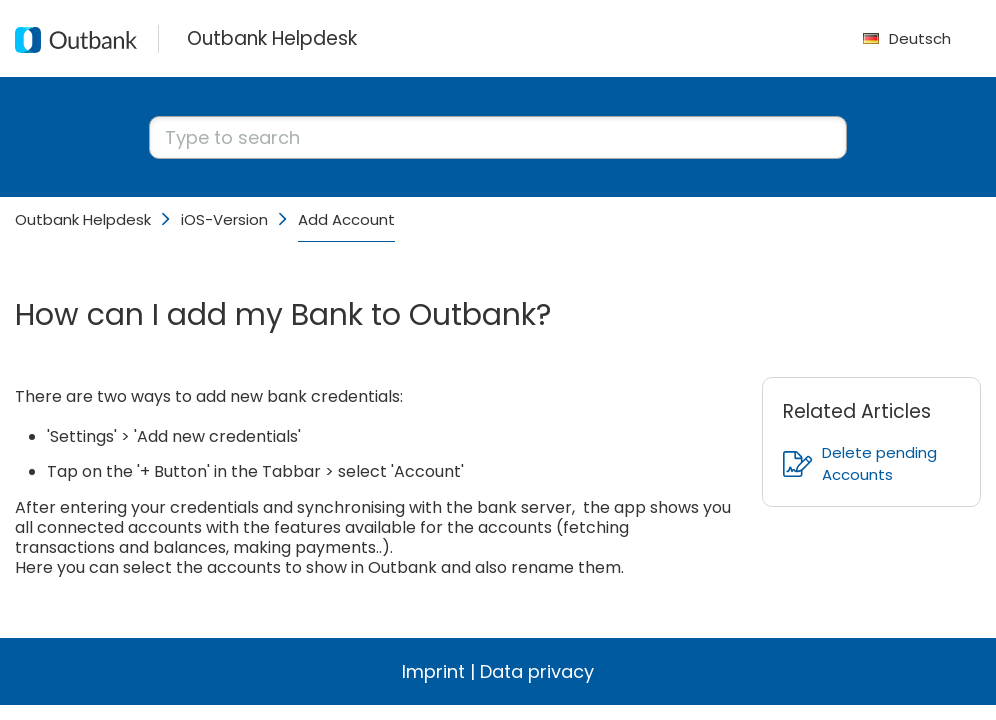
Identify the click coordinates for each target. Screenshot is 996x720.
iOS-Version (224, 219)
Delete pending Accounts (860, 463)
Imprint (433, 671)
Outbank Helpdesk (83, 219)
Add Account (346, 219)
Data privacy (537, 671)
